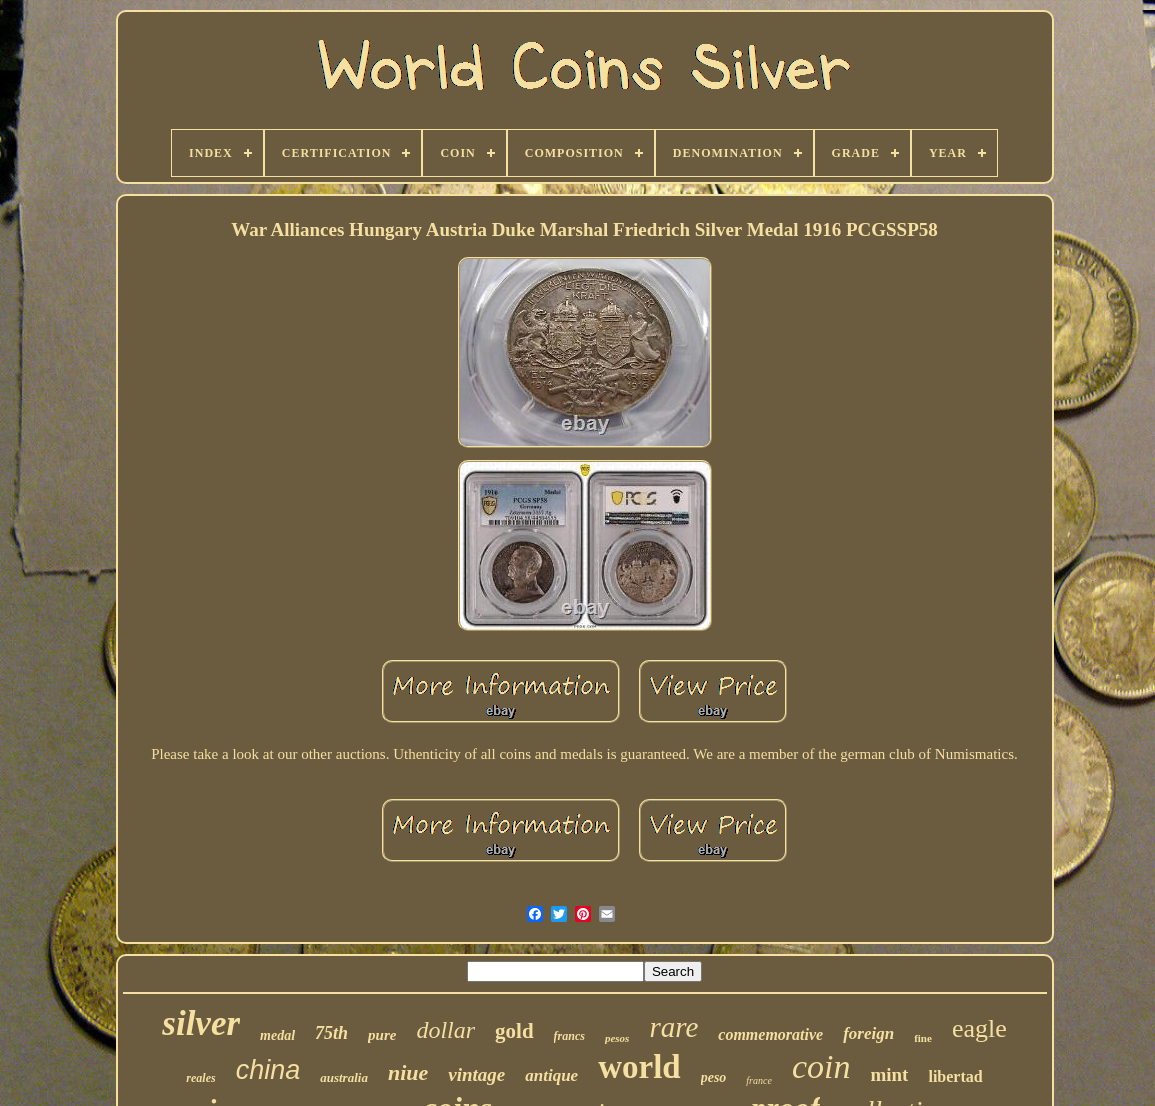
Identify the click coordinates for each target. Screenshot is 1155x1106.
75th (331, 1033)
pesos (617, 1038)
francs (569, 1036)
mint (889, 1074)
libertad (955, 1076)
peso (714, 1077)
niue (408, 1072)
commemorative (770, 1034)
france (759, 1080)
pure (382, 1035)
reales (200, 1078)
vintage (476, 1074)
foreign (868, 1033)
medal (277, 1035)
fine (923, 1038)
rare (673, 1027)
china (268, 1070)
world (639, 1067)
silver (201, 1023)
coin (821, 1066)
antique (551, 1075)
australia (344, 1077)
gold (514, 1031)
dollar (445, 1030)
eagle (979, 1028)
